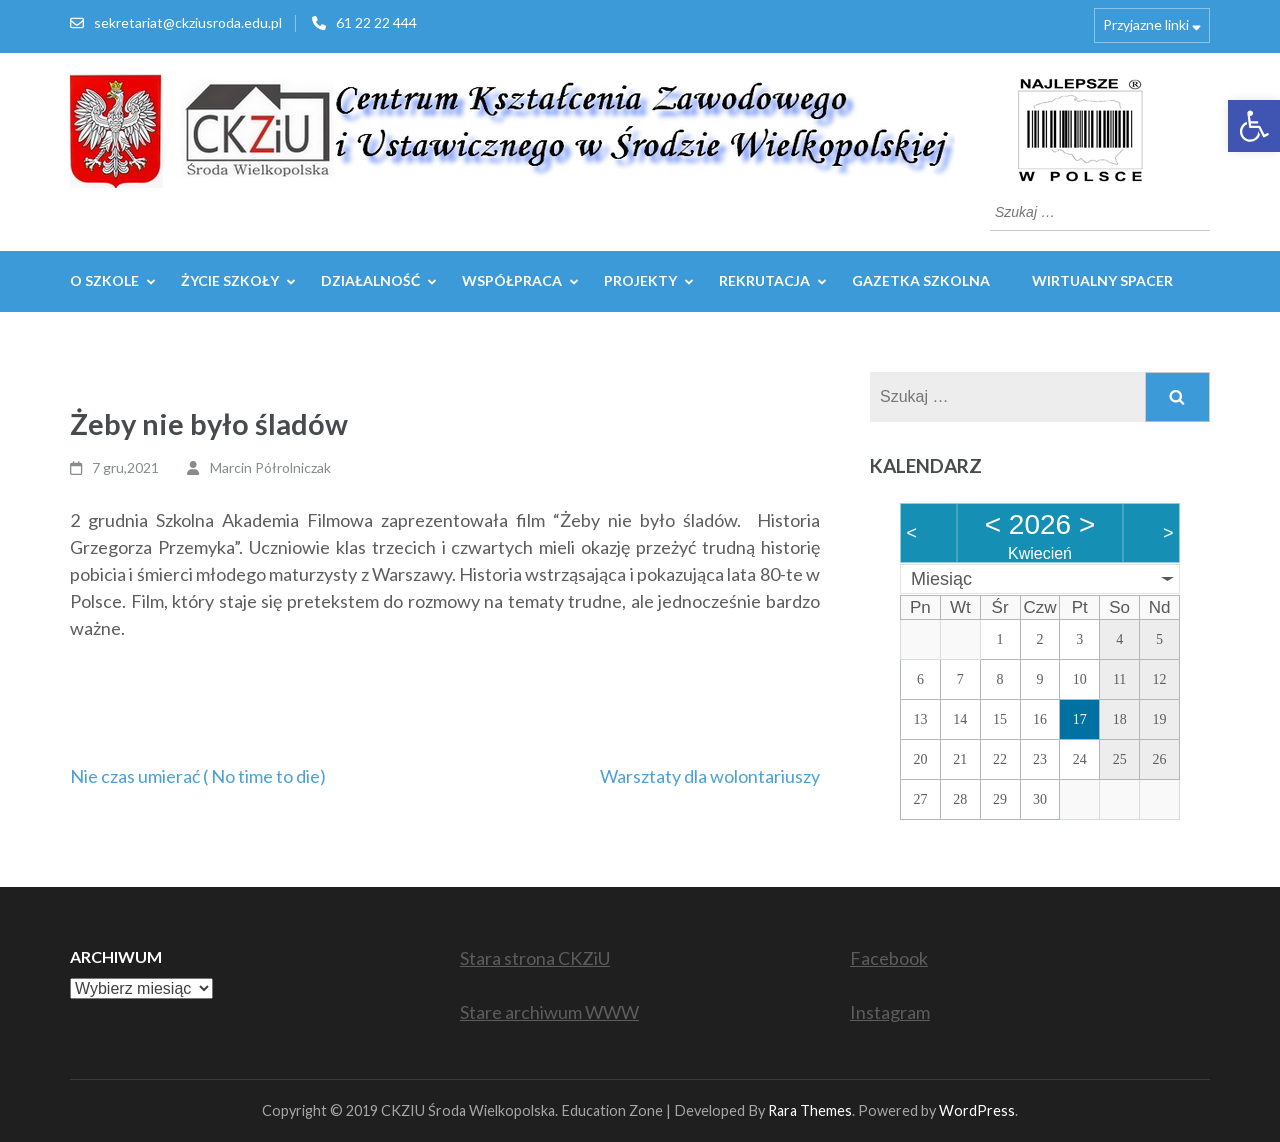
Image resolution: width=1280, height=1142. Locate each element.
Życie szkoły (230, 280)
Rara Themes (810, 1110)
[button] (1254, 126)
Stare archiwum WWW (549, 1012)
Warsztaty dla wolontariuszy (710, 776)
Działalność (370, 280)
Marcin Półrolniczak (270, 467)
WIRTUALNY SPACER (1102, 280)
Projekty (640, 280)
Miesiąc (941, 579)
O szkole (104, 280)
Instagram (890, 1012)
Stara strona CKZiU (535, 958)
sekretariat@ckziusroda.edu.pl (188, 22)
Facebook (889, 958)
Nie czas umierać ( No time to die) (198, 776)
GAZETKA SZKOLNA (921, 280)
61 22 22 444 (376, 22)
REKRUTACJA (764, 280)
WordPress (977, 1110)
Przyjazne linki (1146, 24)
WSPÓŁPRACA (512, 280)
